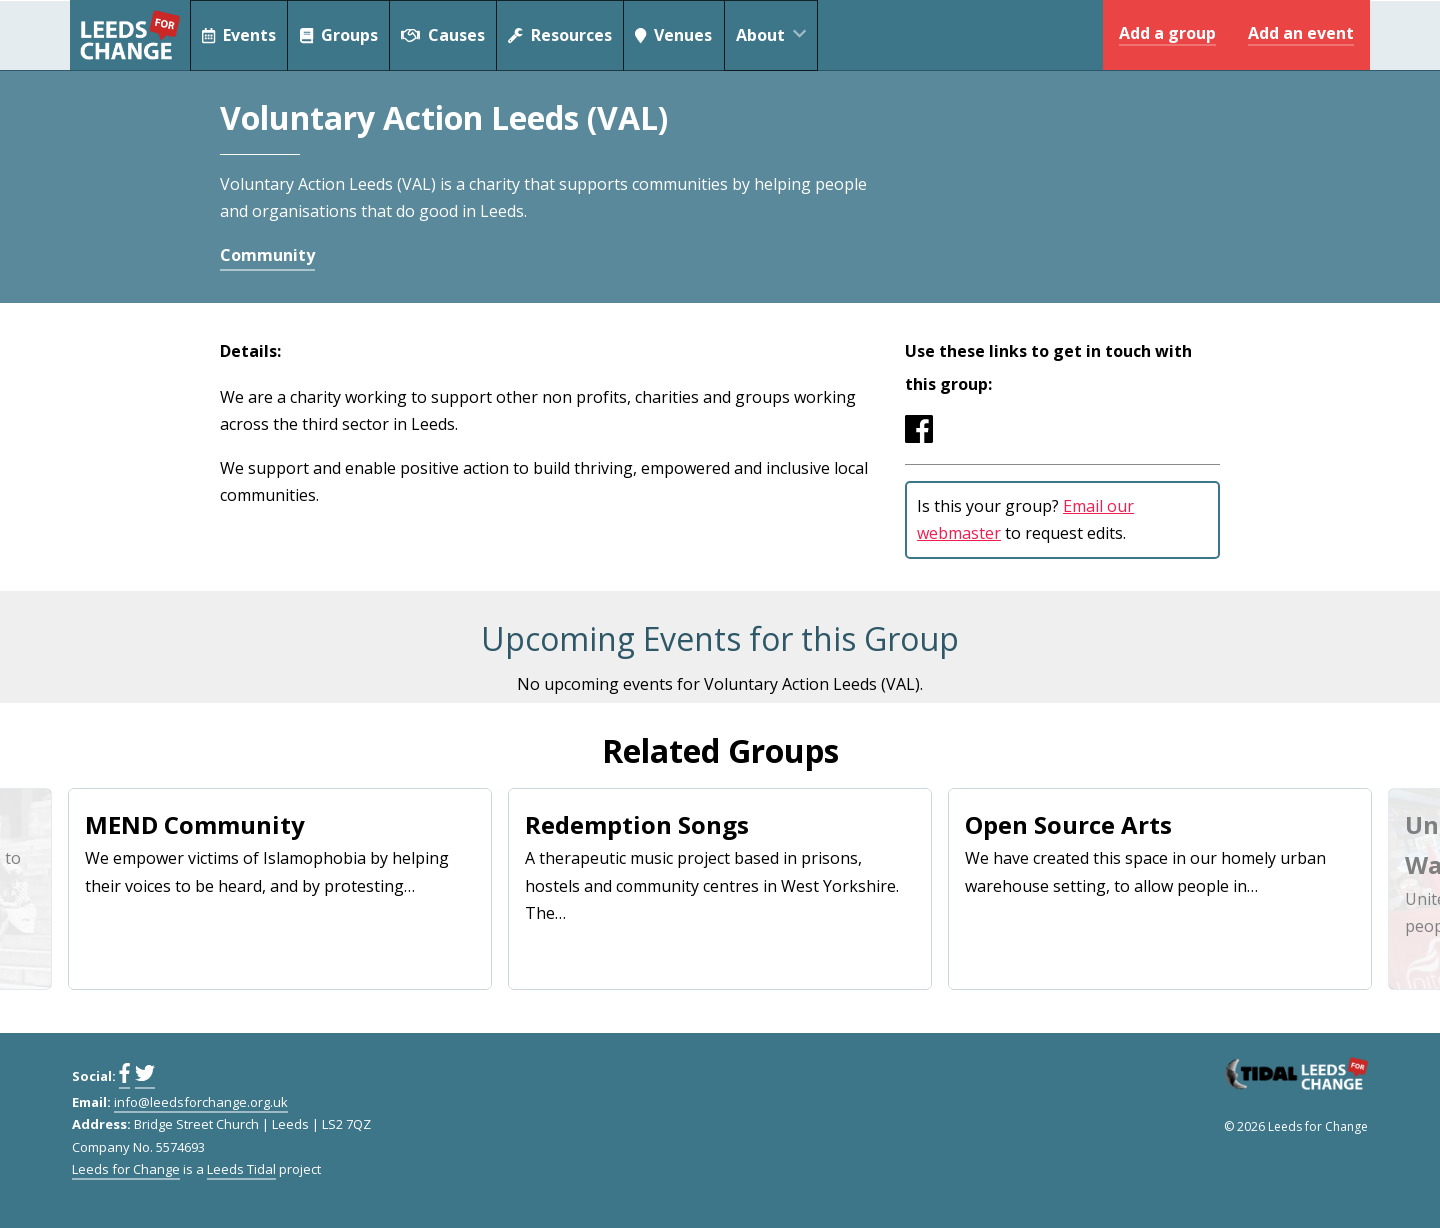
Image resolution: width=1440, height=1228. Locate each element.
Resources (563, 35)
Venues (679, 35)
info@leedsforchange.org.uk (201, 1102)
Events (239, 35)
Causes (445, 35)
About (782, 35)
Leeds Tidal (241, 1169)
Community (267, 255)
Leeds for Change (130, 35)
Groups (340, 35)
